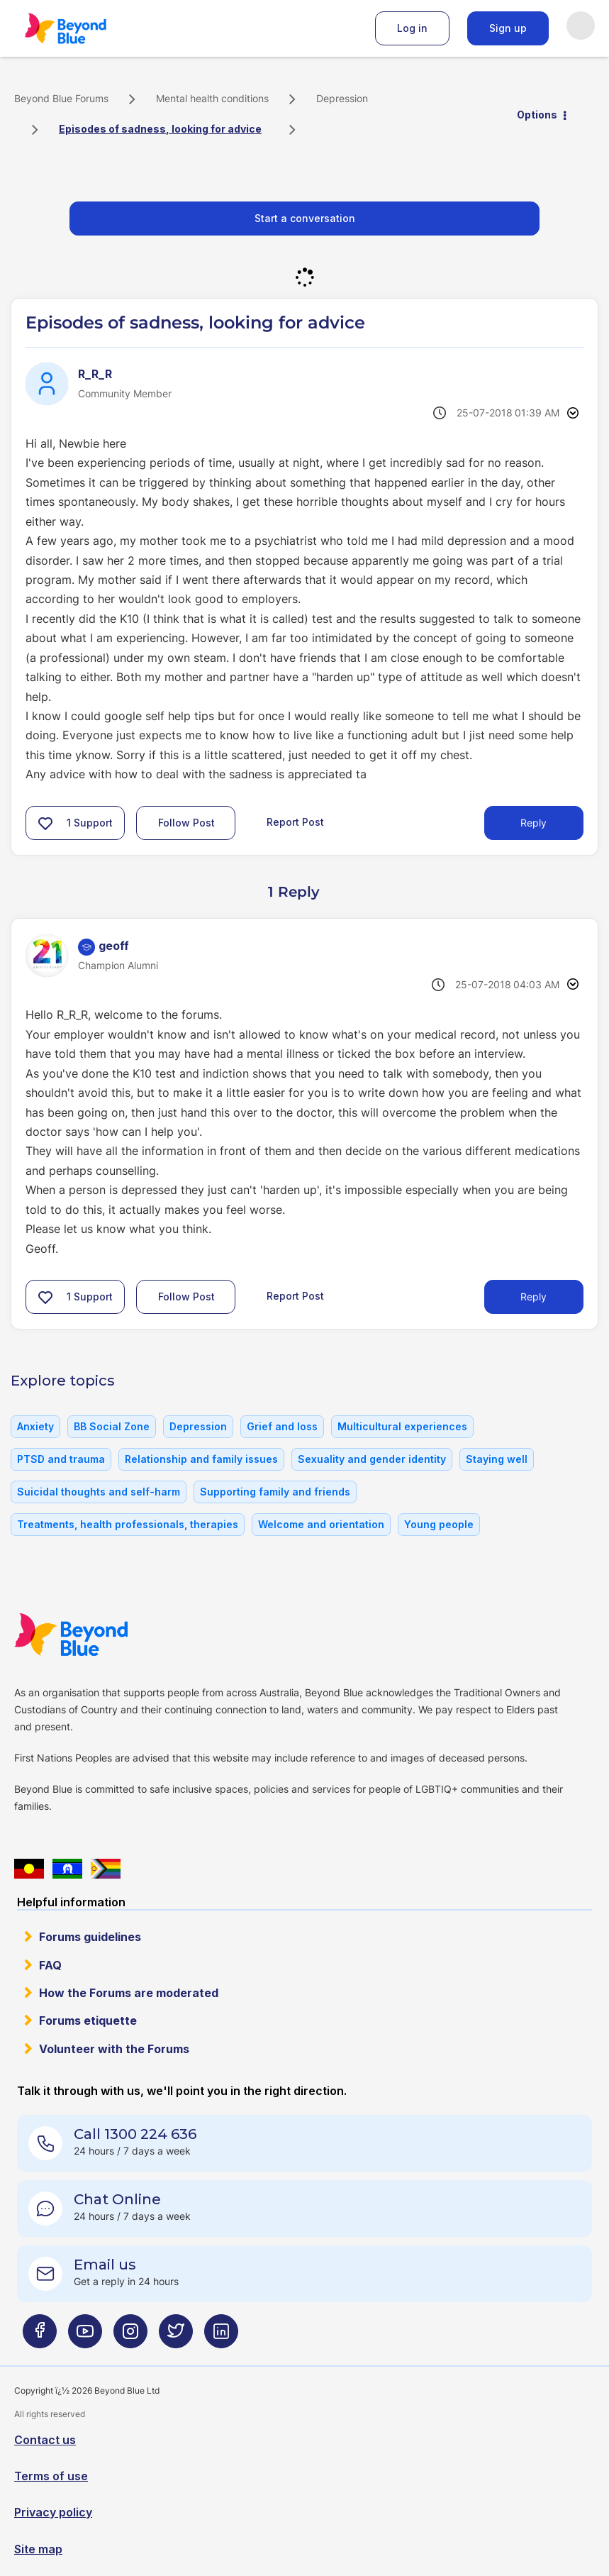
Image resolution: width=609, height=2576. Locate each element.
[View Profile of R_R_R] (95, 374)
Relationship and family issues (201, 1459)
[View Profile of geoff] (114, 946)
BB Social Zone (112, 1426)
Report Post (295, 821)
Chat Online (117, 2199)
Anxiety (35, 1426)
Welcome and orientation (321, 1524)
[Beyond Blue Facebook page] (39, 2337)
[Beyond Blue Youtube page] (85, 2337)
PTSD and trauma (61, 1459)
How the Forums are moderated (128, 1993)
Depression (342, 98)
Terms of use (51, 2476)
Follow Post (186, 823)
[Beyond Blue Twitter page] (176, 2337)
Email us (105, 2264)
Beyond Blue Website (99, 1634)
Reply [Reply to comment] (533, 1296)
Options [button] (537, 115)
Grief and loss (282, 1426)
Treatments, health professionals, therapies (127, 1524)
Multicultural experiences (402, 1426)
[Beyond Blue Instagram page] (130, 2337)
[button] (45, 823)
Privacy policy (53, 2512)
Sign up (508, 28)
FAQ (50, 1965)
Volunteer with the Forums (114, 2049)
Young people (439, 1524)
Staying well (496, 1459)
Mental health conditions (212, 98)
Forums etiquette (88, 2020)
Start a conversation (305, 218)
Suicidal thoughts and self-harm (98, 1492)
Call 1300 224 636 (135, 2134)
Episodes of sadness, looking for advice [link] (160, 129)
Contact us (45, 2440)
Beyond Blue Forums (85, 28)
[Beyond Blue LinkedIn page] (221, 2337)
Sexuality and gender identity (372, 1459)
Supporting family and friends (275, 1492)
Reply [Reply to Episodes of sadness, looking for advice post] (533, 823)
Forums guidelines (90, 1937)
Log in (412, 28)
